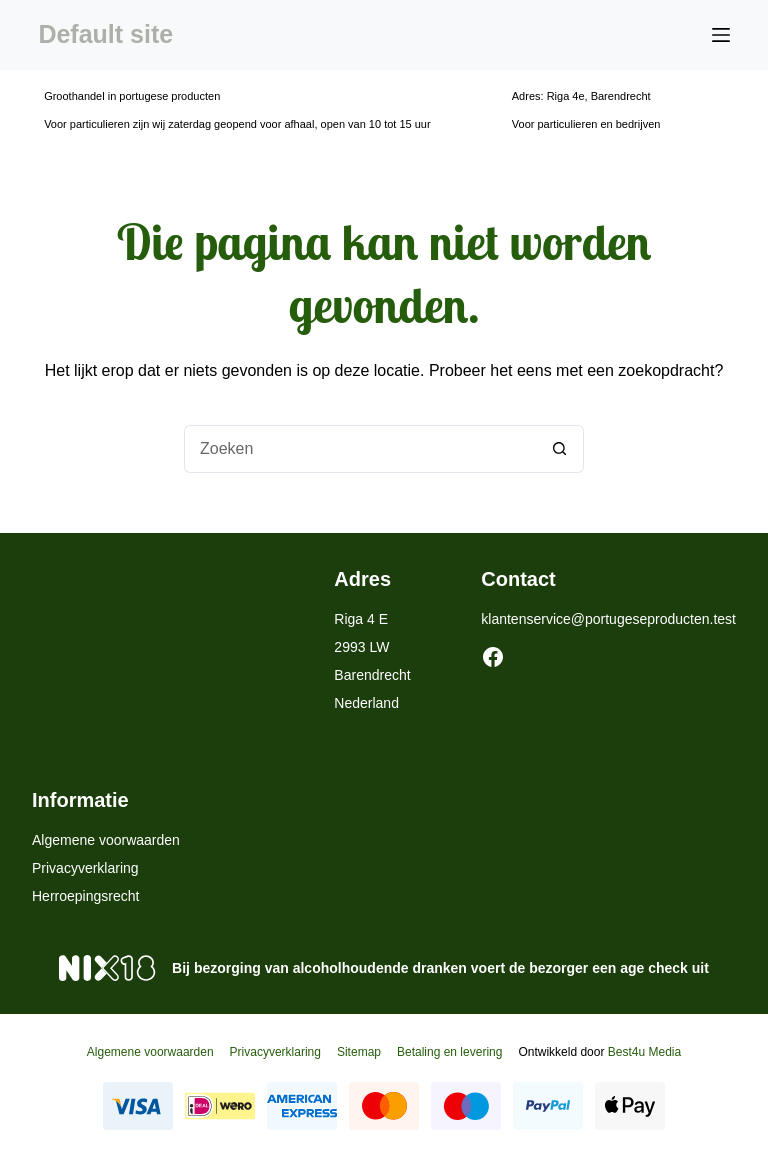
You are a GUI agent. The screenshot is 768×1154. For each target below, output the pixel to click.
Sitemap (359, 1052)
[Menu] (721, 35)
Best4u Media (644, 1052)
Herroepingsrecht (85, 896)
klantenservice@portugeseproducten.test (608, 619)
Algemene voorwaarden (106, 840)
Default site (105, 34)
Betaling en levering (449, 1052)
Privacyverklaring (85, 868)
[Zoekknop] (560, 449)
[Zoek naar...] (360, 449)
